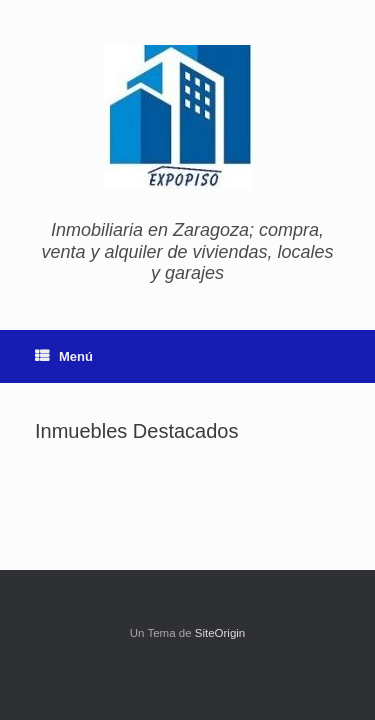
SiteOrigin (220, 633)
